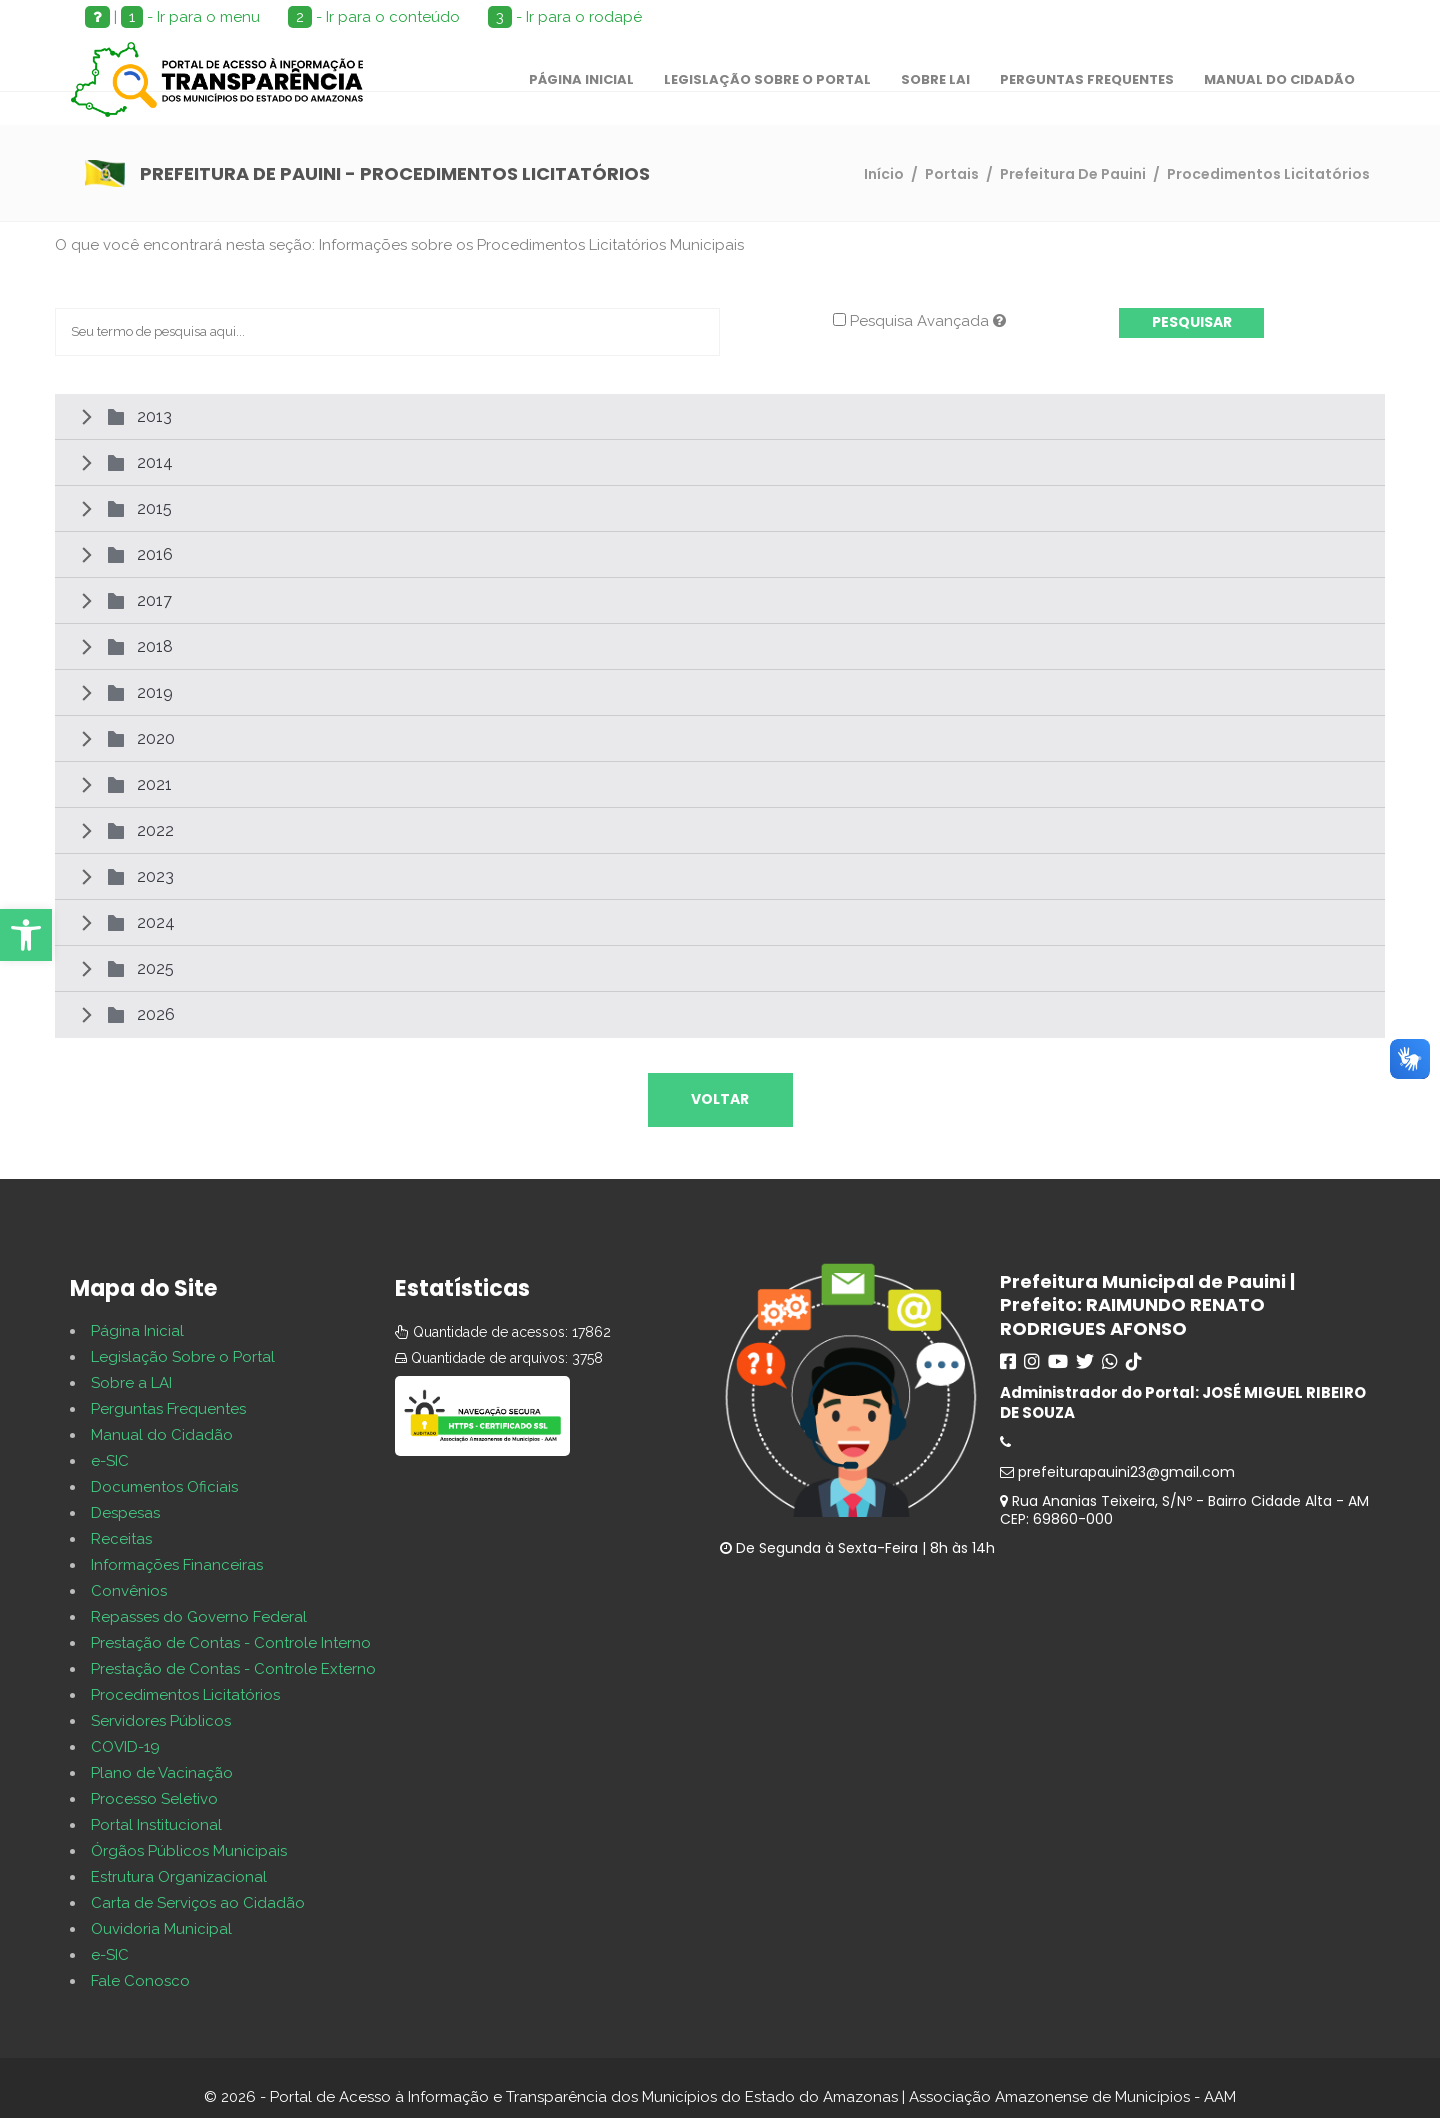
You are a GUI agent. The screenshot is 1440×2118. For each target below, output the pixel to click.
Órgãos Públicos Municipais (189, 1851)
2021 (154, 784)
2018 (155, 646)
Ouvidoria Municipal (161, 1929)
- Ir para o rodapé (565, 17)
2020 (156, 738)
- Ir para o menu (190, 17)
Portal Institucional (156, 1825)
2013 (154, 416)
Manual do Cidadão (162, 1435)
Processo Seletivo (154, 1799)
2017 (154, 600)
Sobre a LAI (131, 1383)
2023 (155, 876)
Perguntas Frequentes (168, 1409)
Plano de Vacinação (162, 1773)
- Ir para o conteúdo (374, 17)
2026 (156, 1014)
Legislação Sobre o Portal (183, 1357)
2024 (156, 922)
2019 (155, 692)
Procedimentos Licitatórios (185, 1695)
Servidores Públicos (161, 1721)
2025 (155, 968)
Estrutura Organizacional (179, 1877)
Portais (952, 174)
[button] (26, 935)
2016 (155, 554)
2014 (155, 462)
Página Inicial (137, 1331)
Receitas (121, 1539)
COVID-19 (125, 1747)
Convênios (129, 1591)
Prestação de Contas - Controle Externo (233, 1669)
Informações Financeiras (177, 1565)
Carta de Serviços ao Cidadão (198, 1903)
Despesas (125, 1513)
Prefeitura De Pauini (1073, 174)
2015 (154, 508)
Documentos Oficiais (164, 1487)
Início (884, 174)
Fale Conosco (140, 1981)
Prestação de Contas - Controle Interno (231, 1643)
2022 (155, 830)
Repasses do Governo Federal (199, 1617)
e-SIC (110, 1461)
